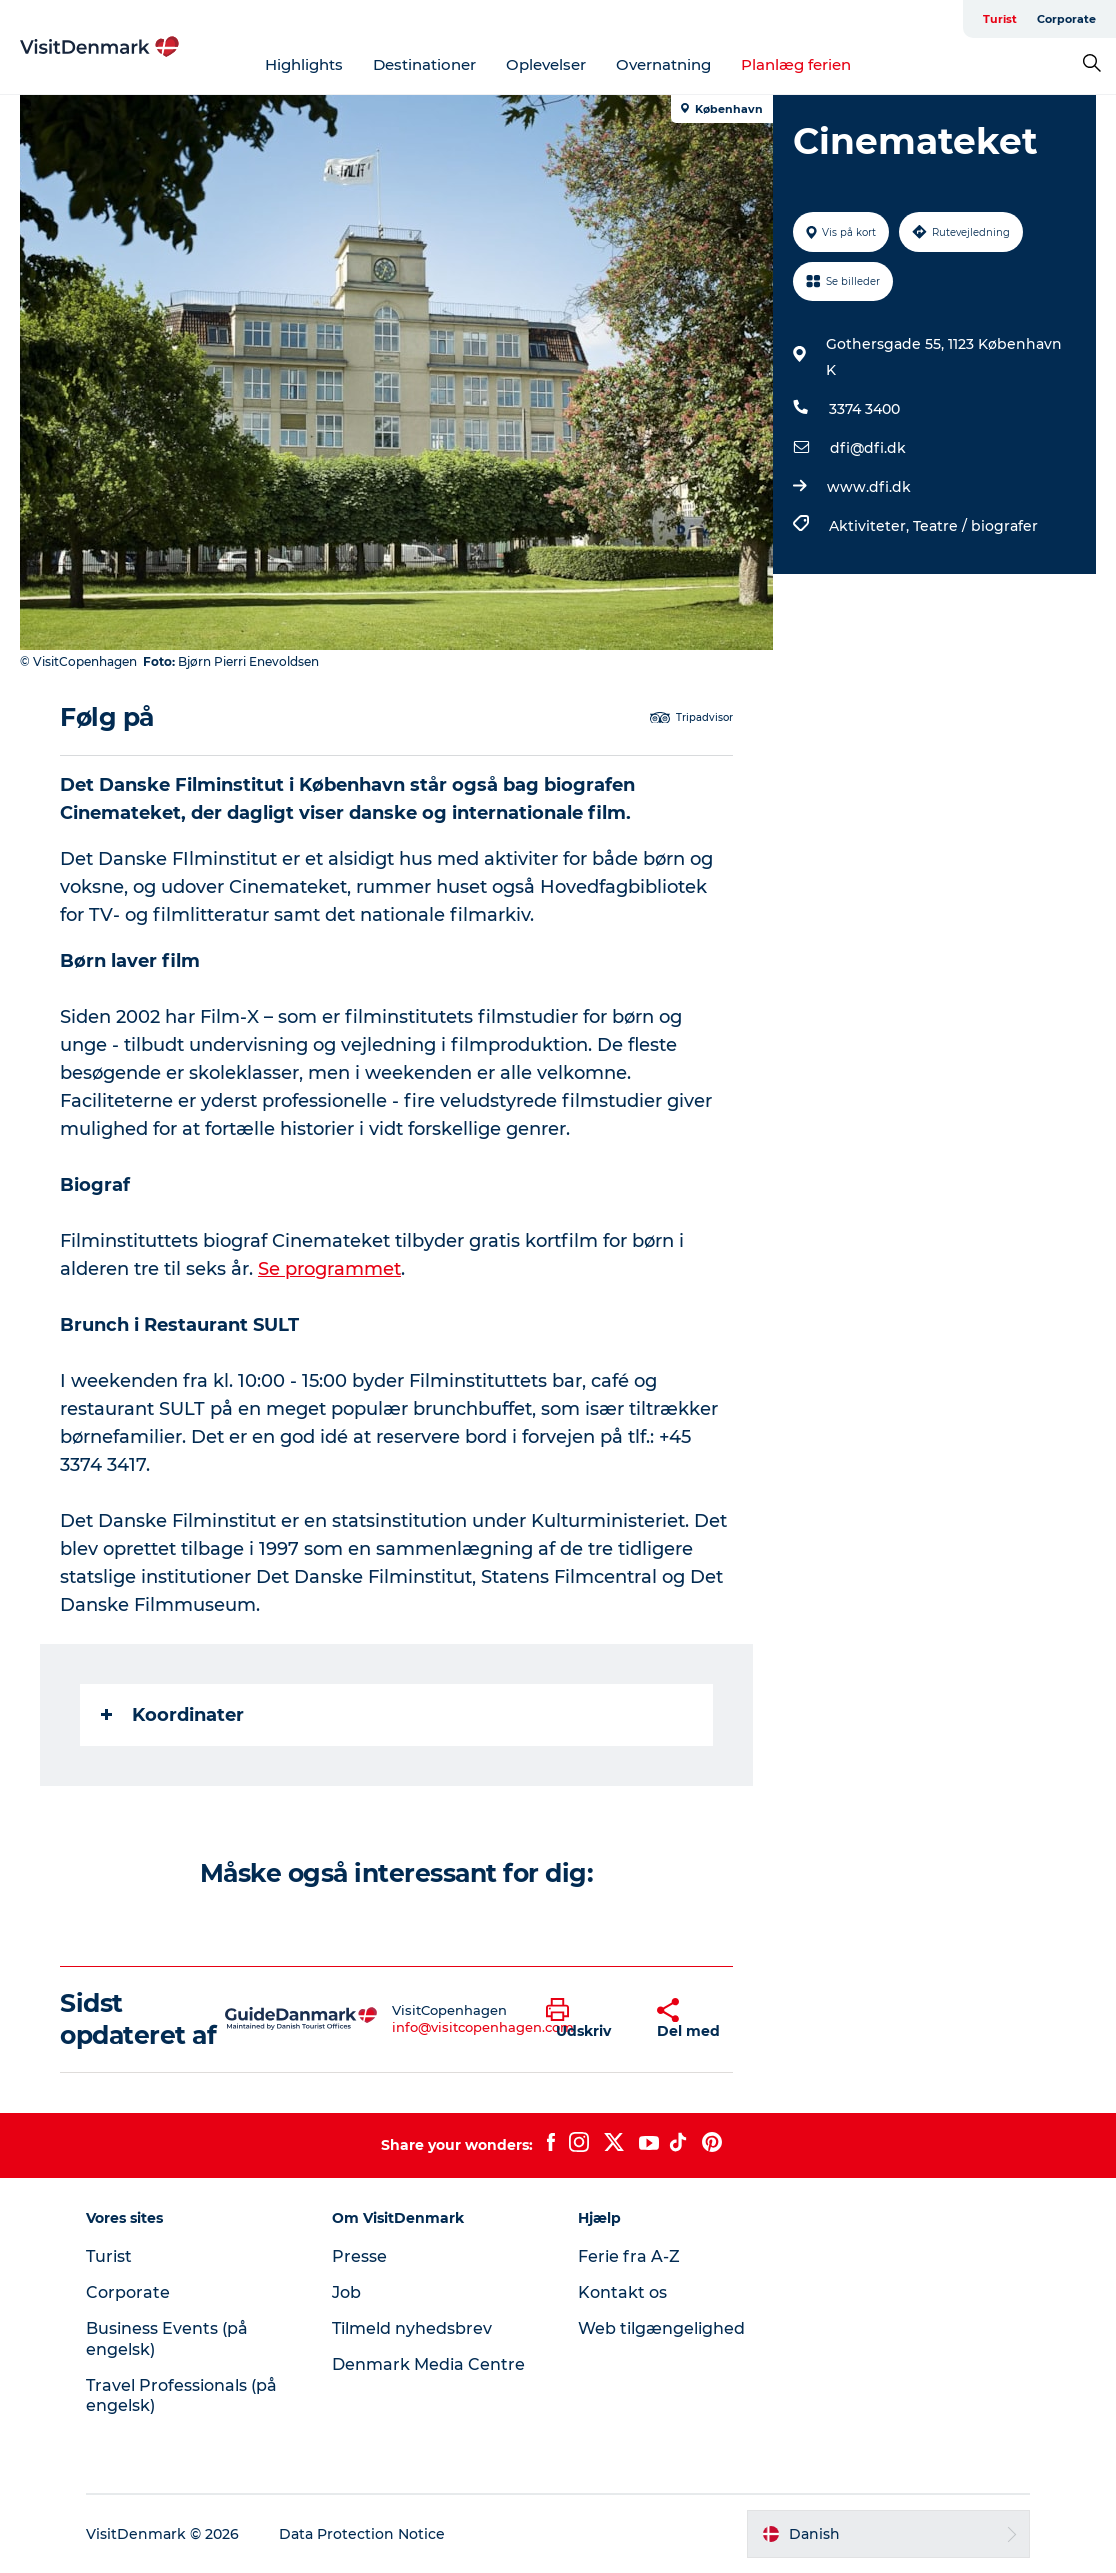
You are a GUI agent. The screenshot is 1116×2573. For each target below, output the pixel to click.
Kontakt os (622, 2292)
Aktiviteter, (871, 526)
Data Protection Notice (362, 2534)
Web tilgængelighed (661, 2328)
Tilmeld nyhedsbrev (412, 2328)
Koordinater (172, 1715)
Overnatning (663, 64)
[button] (586, 2019)
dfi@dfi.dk (868, 448)
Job (346, 2292)
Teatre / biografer (975, 526)
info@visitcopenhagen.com (483, 2027)
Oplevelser (546, 64)
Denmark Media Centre (428, 2364)
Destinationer (424, 64)
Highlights (304, 64)
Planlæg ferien (796, 64)
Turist (1000, 19)
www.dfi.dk (869, 487)
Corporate (1066, 19)
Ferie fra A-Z (629, 2256)
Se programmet (329, 1269)
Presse (359, 2256)
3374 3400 (864, 409)
